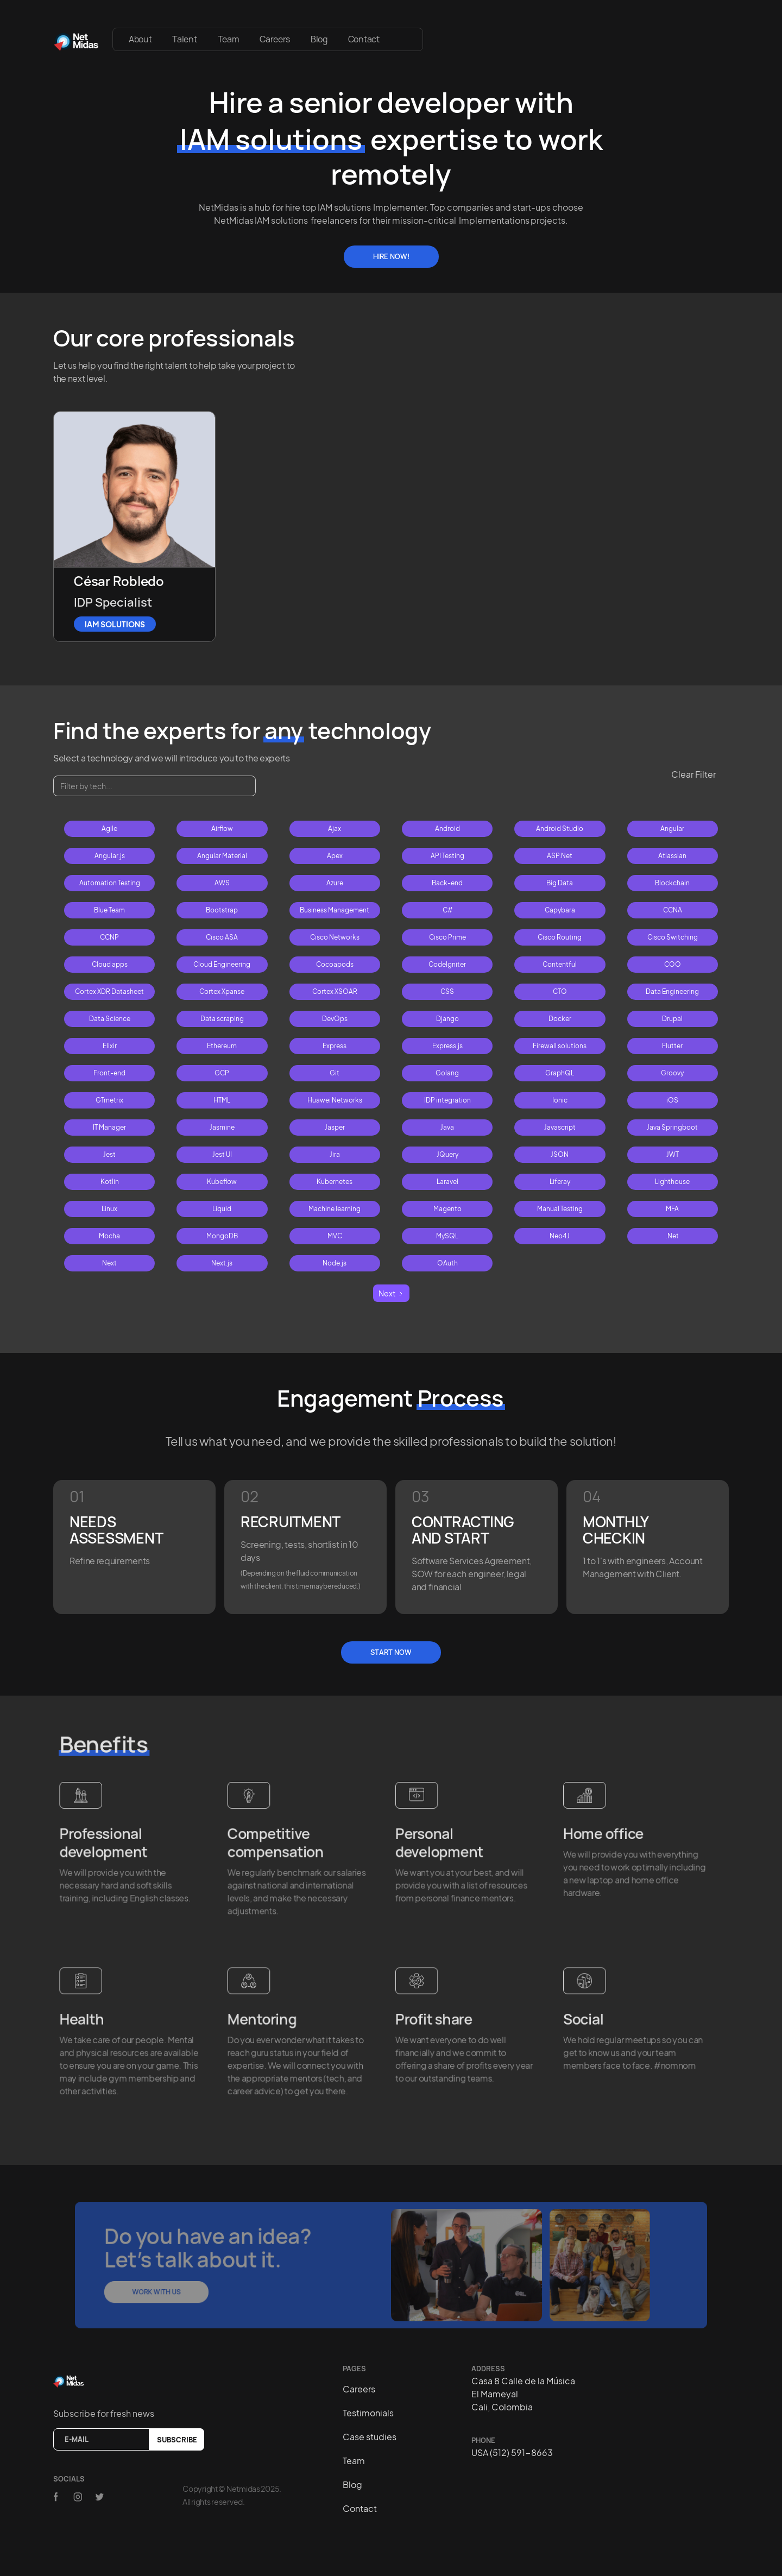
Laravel (447, 1181)
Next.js (221, 1263)
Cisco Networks (335, 937)
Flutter (672, 1046)
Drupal (672, 1019)
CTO (560, 991)
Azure (334, 883)
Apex (335, 856)
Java (447, 1127)
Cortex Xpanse (221, 991)
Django (447, 1019)
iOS (672, 1100)
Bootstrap (222, 910)
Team (228, 39)
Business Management (334, 910)
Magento (447, 1209)
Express (334, 1046)
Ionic (559, 1100)
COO (672, 964)
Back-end (447, 883)
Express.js (447, 1046)
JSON (560, 1154)
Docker (559, 1019)
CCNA (672, 910)
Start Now (391, 1652)
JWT (672, 1154)
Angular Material (222, 856)
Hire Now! (391, 256)
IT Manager (109, 1127)
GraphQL (559, 1073)
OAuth (447, 1263)
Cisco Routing (560, 937)
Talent (184, 39)
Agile (109, 828)
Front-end (109, 1073)
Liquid (221, 1209)
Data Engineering (672, 991)
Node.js (334, 1263)
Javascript (560, 1127)
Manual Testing (560, 1209)
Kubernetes (334, 1181)
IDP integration (447, 1100)
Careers (275, 39)
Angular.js (109, 856)
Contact (364, 39)
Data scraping (222, 1019)
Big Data (559, 883)
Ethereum (222, 1046)
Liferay (560, 1181)
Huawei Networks (334, 1100)
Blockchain (672, 883)
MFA (672, 1209)
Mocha (109, 1236)
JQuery (447, 1154)
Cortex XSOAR (334, 991)
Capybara (560, 910)
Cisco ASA (222, 937)
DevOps (335, 1019)
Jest (109, 1154)
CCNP (109, 937)
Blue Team (109, 910)
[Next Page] (391, 1293)
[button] (406, 33)
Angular (672, 828)
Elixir (110, 1046)
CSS (447, 991)
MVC (334, 1236)
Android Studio (559, 828)
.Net (672, 1236)
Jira (335, 1154)
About (140, 39)
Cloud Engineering (221, 964)
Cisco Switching (672, 937)
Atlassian (672, 856)
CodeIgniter (447, 964)
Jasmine (222, 1127)
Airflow (222, 828)
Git (334, 1073)
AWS (222, 883)
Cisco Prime (447, 937)
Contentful (560, 964)
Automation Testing (109, 883)
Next (109, 1263)
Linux (109, 1209)
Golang (447, 1073)
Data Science (109, 1019)
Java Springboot (672, 1127)
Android (447, 828)
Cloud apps (110, 964)
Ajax (334, 828)
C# (447, 910)
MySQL (447, 1236)
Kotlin (109, 1181)
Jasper (335, 1127)
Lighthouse (672, 1181)
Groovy (672, 1073)
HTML (221, 1100)
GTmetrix (109, 1100)
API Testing (447, 856)
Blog (319, 39)
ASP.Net (559, 856)
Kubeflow (222, 1181)
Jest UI (222, 1154)
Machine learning (334, 1209)
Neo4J (560, 1236)
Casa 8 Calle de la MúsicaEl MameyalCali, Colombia (523, 2394)
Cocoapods (335, 964)
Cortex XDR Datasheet (109, 991)
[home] (76, 39)
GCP (222, 1073)
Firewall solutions (559, 1046)
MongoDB (222, 1236)
